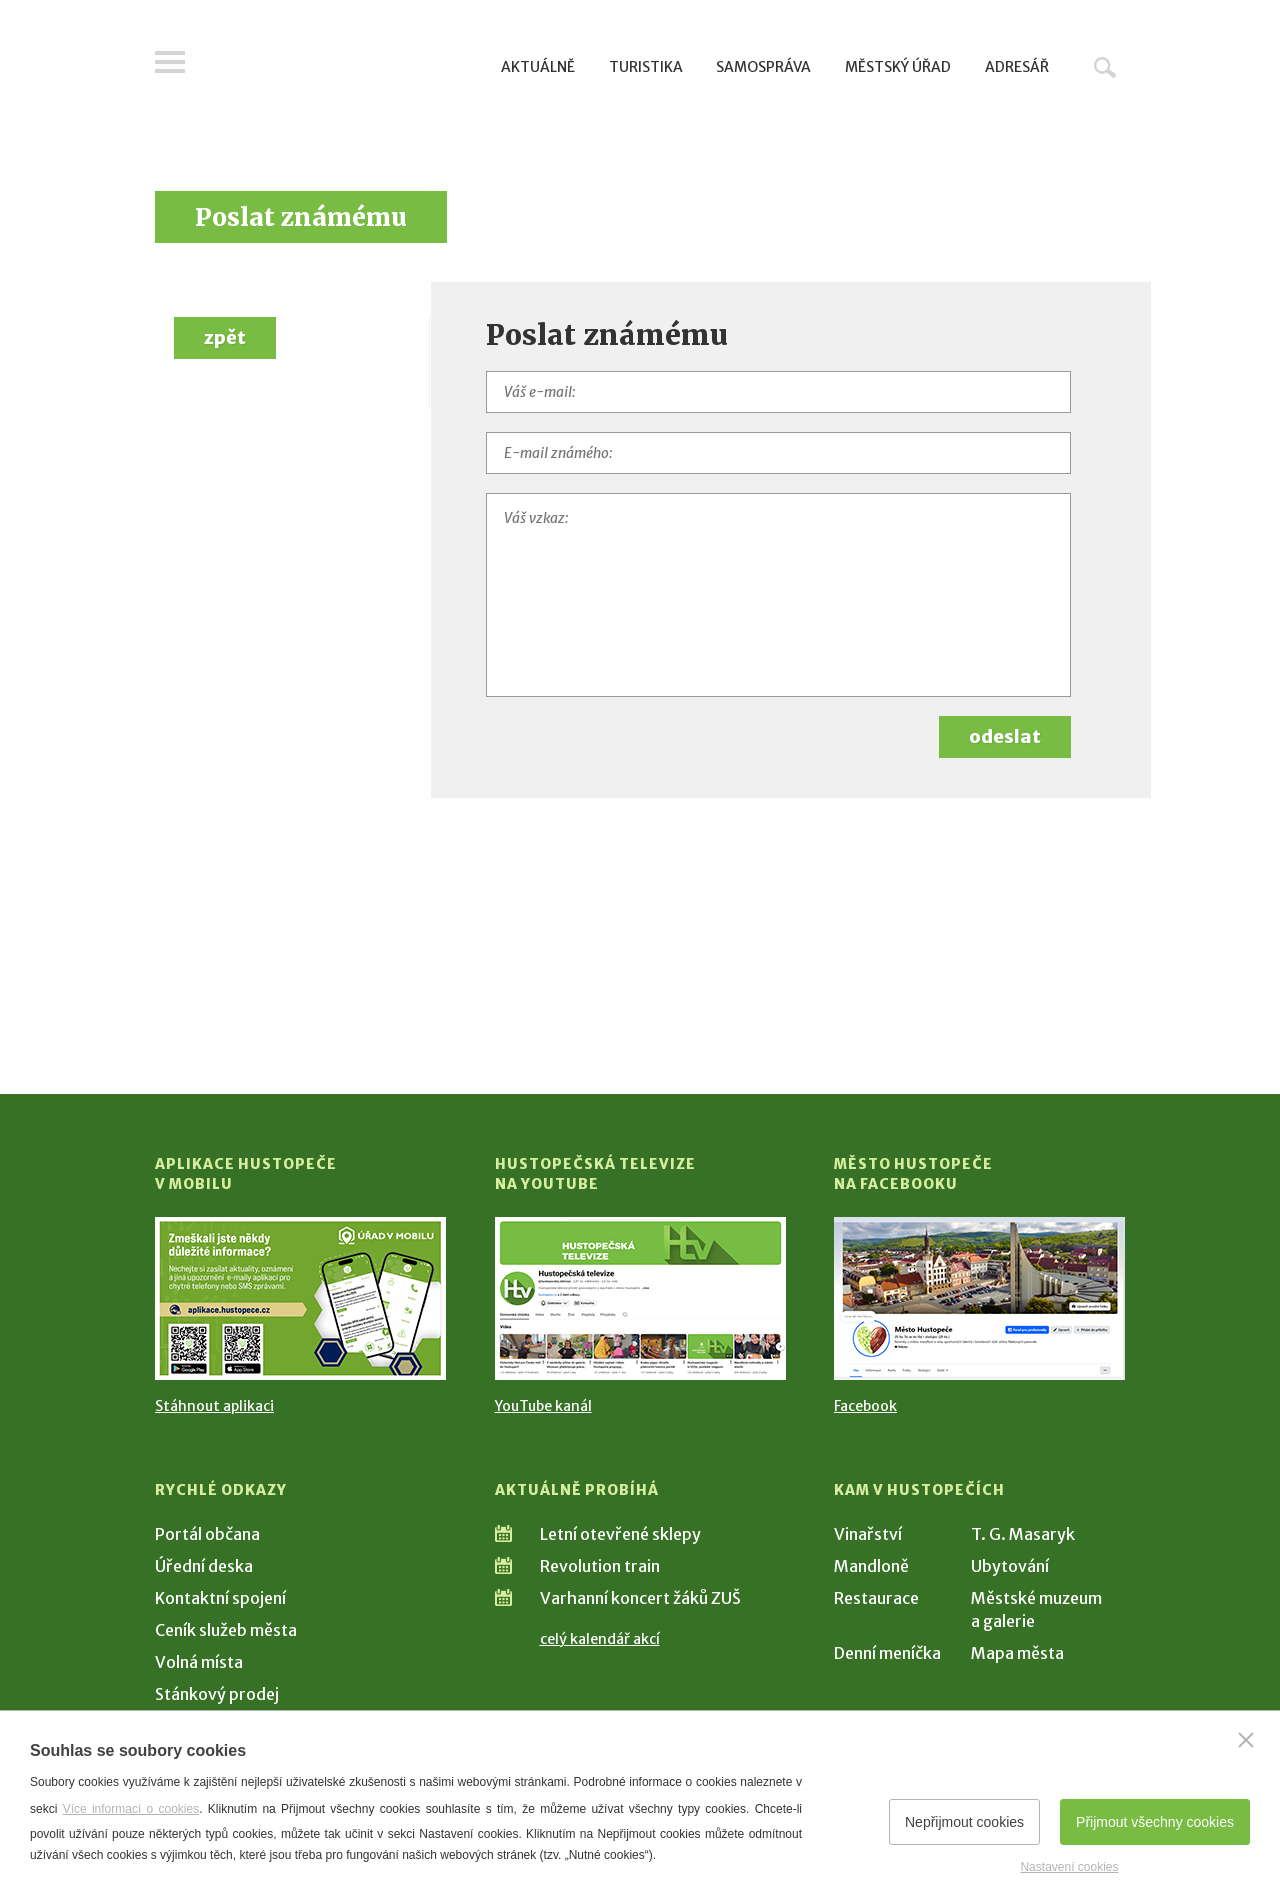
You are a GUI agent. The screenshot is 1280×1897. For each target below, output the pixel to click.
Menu (170, 62)
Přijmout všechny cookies (1155, 1822)
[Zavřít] (1246, 1740)
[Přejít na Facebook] (979, 1298)
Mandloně (871, 1566)
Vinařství (868, 1534)
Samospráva (763, 67)
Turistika (646, 67)
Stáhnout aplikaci (214, 1406)
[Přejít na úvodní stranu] (345, 65)
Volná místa (199, 1662)
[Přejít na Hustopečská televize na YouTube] (640, 1298)
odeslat (1005, 736)
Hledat (1105, 67)
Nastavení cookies (1069, 1867)
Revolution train (600, 1566)
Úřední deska (204, 1566)
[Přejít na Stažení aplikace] (300, 1298)
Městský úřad (898, 67)
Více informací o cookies (131, 1809)
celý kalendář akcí (600, 1639)
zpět (225, 337)
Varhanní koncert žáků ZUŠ (640, 1598)
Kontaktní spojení (220, 1598)
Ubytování (1010, 1566)
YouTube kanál (543, 1406)
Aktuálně (538, 67)
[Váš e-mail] (779, 392)
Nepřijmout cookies (964, 1822)
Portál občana (207, 1534)
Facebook (865, 1406)
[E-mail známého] (779, 453)
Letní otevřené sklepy (620, 1534)
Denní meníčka (887, 1653)
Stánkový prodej (217, 1694)
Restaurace (876, 1598)
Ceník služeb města (226, 1630)
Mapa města (1017, 1653)
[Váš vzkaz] (779, 595)
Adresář (1017, 67)
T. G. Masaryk (1023, 1534)
